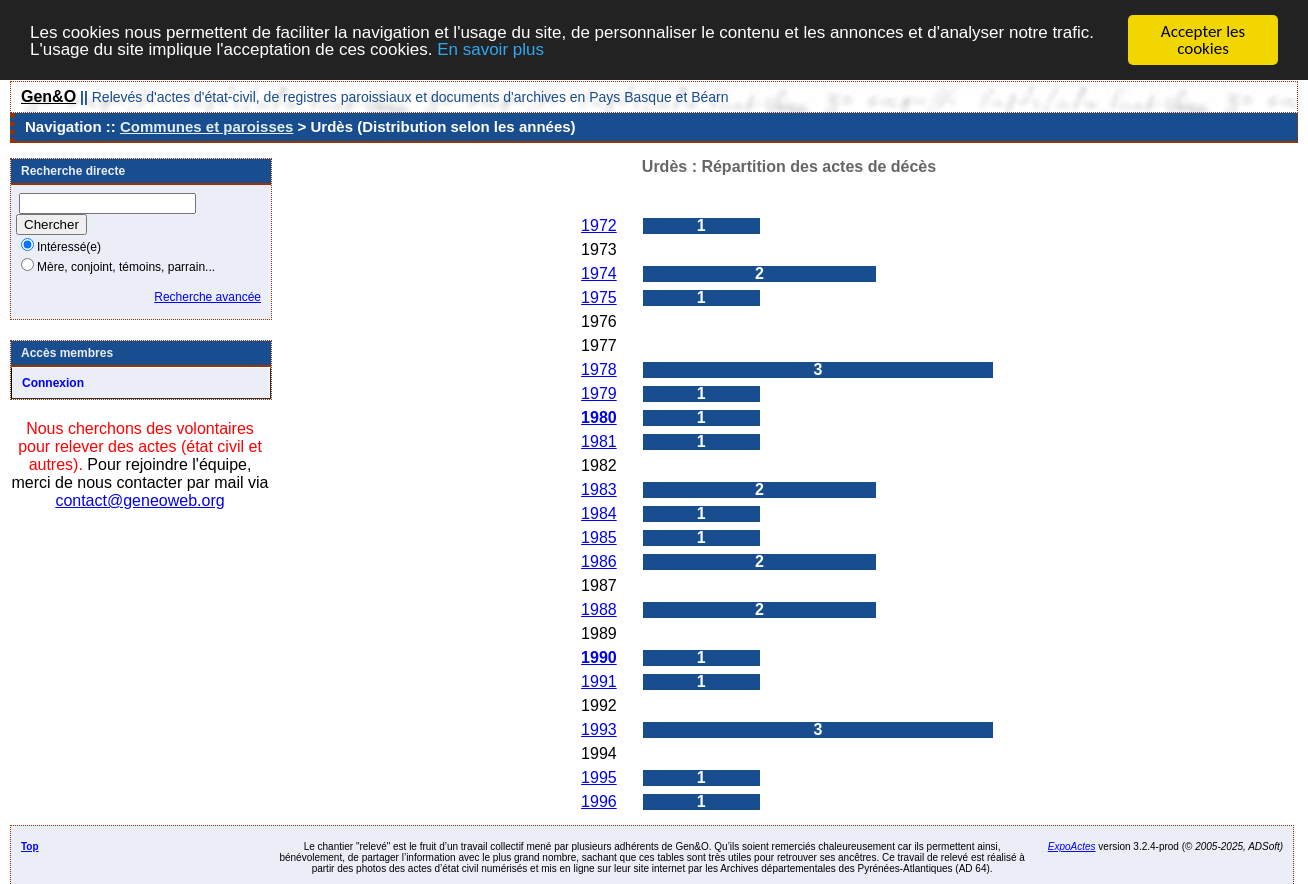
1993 (599, 729)
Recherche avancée (207, 297)
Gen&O (48, 96)
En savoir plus (490, 48)
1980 (599, 417)
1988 (599, 609)
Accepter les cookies (1203, 40)
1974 (599, 273)
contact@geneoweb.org (139, 500)
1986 (599, 561)
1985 (599, 537)
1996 (599, 801)
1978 (599, 369)
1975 (599, 297)
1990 (599, 657)
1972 (599, 225)
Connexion (53, 383)
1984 (599, 513)
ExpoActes (1072, 846)
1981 (599, 441)
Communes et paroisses (206, 126)
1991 (599, 681)
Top (30, 846)
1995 (599, 777)
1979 (599, 393)
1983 (599, 489)
